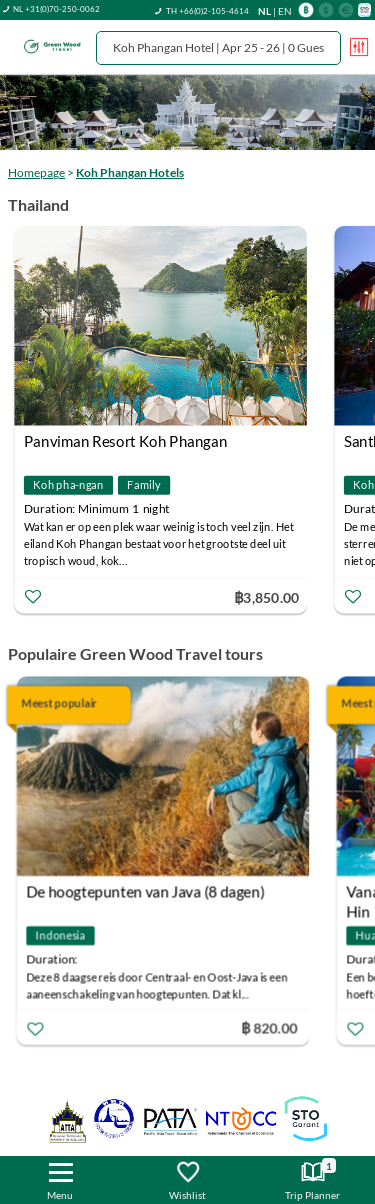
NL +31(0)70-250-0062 (56, 9)
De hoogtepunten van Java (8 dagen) (148, 891)
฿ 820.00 (271, 1026)
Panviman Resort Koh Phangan (130, 441)
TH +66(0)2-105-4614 (207, 11)
